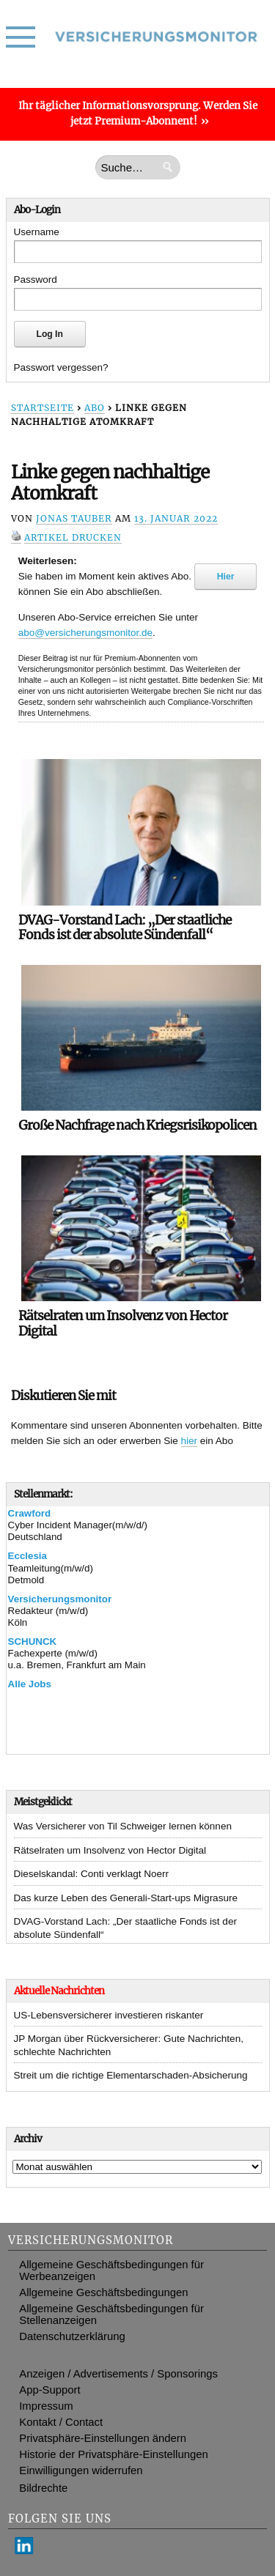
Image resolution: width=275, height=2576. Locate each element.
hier (189, 1440)
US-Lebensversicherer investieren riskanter (109, 2015)
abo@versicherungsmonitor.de (85, 632)
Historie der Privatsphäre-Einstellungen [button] (113, 2454)
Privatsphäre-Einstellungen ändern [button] (102, 2438)
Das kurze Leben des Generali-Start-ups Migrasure (126, 1897)
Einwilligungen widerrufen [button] (80, 2470)
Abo (94, 407)
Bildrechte (43, 2488)
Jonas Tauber (74, 518)
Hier (226, 576)
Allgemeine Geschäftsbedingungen (103, 2292)
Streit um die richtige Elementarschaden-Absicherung (131, 2075)
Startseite (42, 407)
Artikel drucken (73, 537)
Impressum (46, 2406)
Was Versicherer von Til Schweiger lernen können (123, 1826)
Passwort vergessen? (61, 367)
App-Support (49, 2390)
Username (36, 231)
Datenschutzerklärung (72, 2336)
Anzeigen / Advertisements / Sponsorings (118, 2374)
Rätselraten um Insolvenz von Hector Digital (110, 1850)
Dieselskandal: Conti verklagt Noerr (91, 1873)
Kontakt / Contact (61, 2422)
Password (35, 279)
